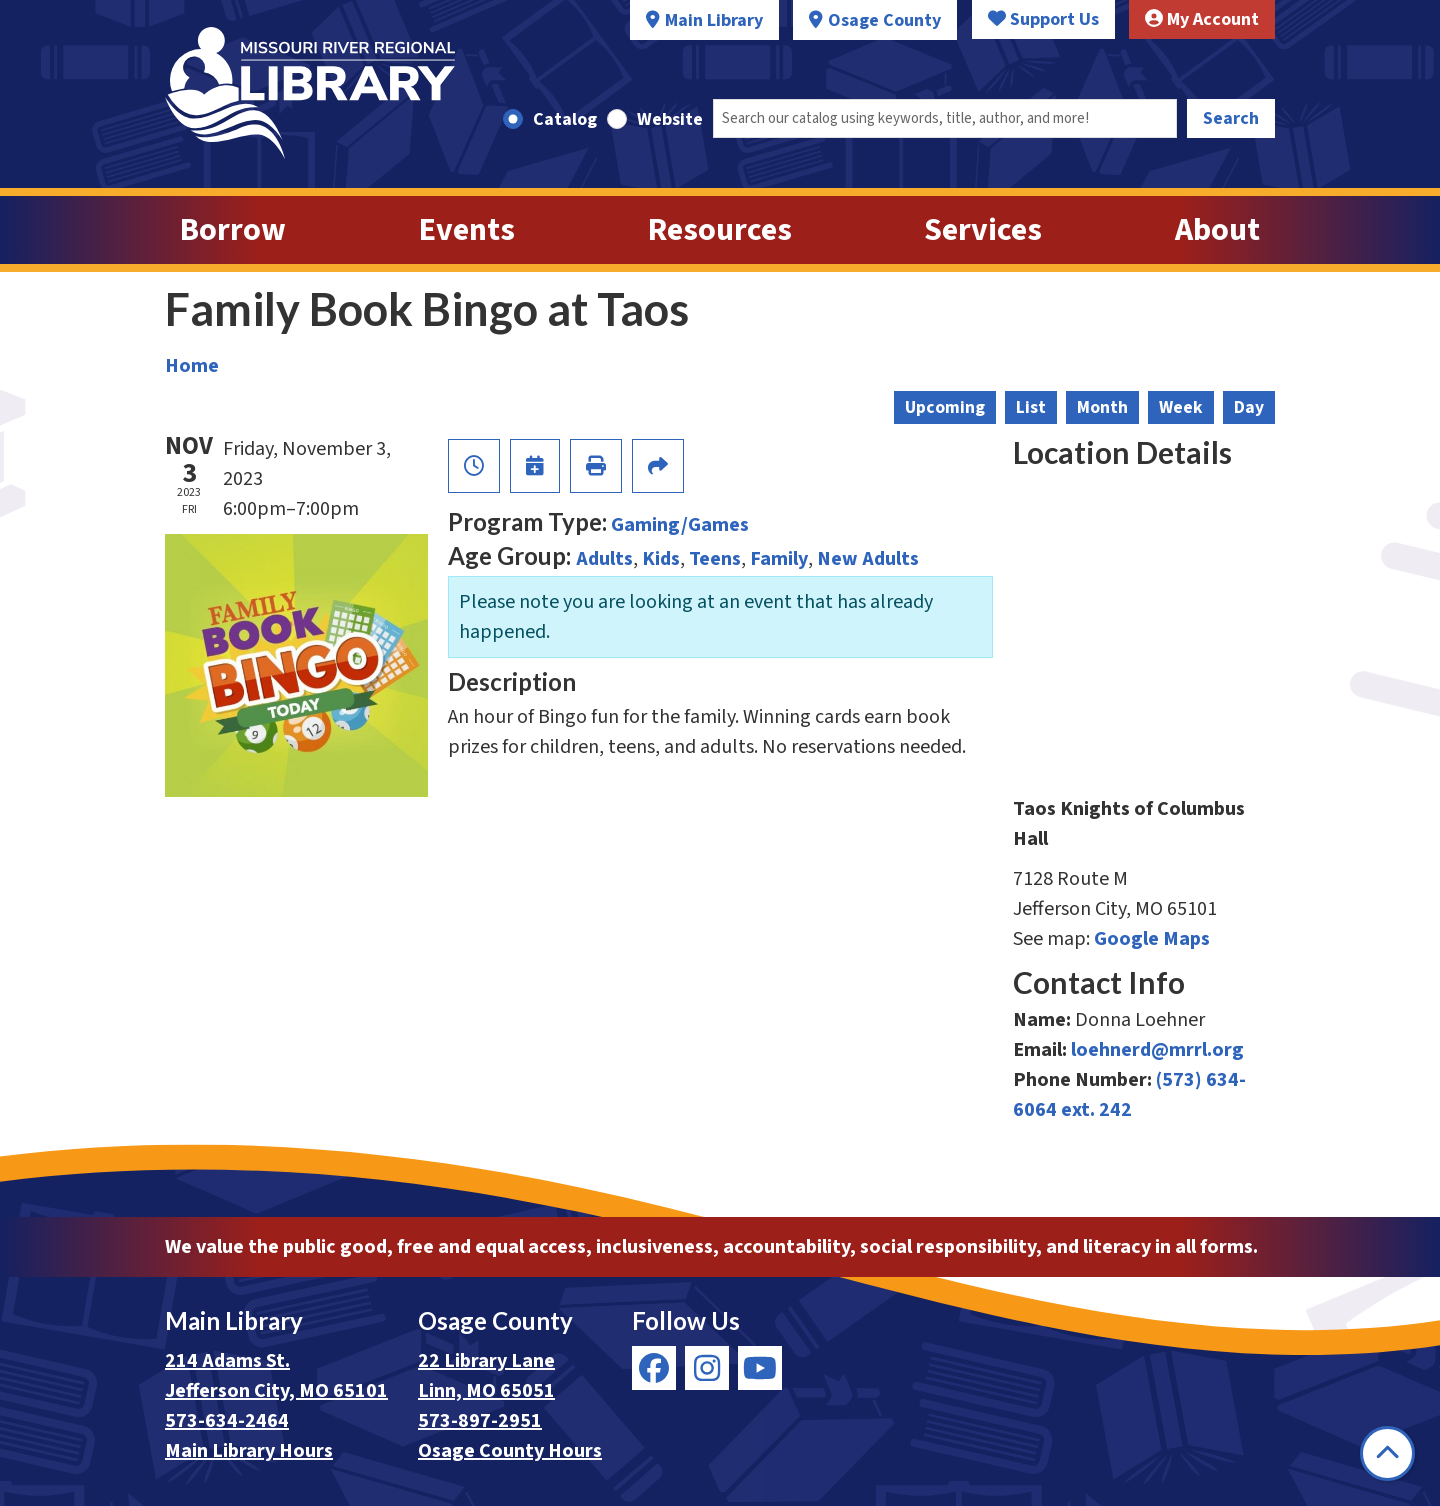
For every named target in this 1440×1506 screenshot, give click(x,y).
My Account (1202, 19)
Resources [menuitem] (720, 230)
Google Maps (1152, 939)
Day (1249, 407)
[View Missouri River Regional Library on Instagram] (707, 1368)
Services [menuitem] (983, 230)
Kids (661, 559)
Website (670, 119)
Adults (604, 559)
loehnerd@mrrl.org (1157, 1050)
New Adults (868, 559)
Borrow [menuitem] (233, 230)
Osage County (884, 20)
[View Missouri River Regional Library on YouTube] (760, 1368)
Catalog (565, 119)
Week (1181, 407)
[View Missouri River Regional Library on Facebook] (654, 1368)
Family (779, 559)
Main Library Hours (249, 1451)
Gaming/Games (680, 525)
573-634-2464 (227, 1421)
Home (192, 366)
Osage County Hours (510, 1451)
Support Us (1043, 19)
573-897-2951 (480, 1421)
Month (1102, 407)
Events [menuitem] (467, 230)
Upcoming (945, 407)
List (1031, 407)
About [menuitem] (1217, 230)
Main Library (714, 20)
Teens (715, 559)
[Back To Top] (1387, 1453)
